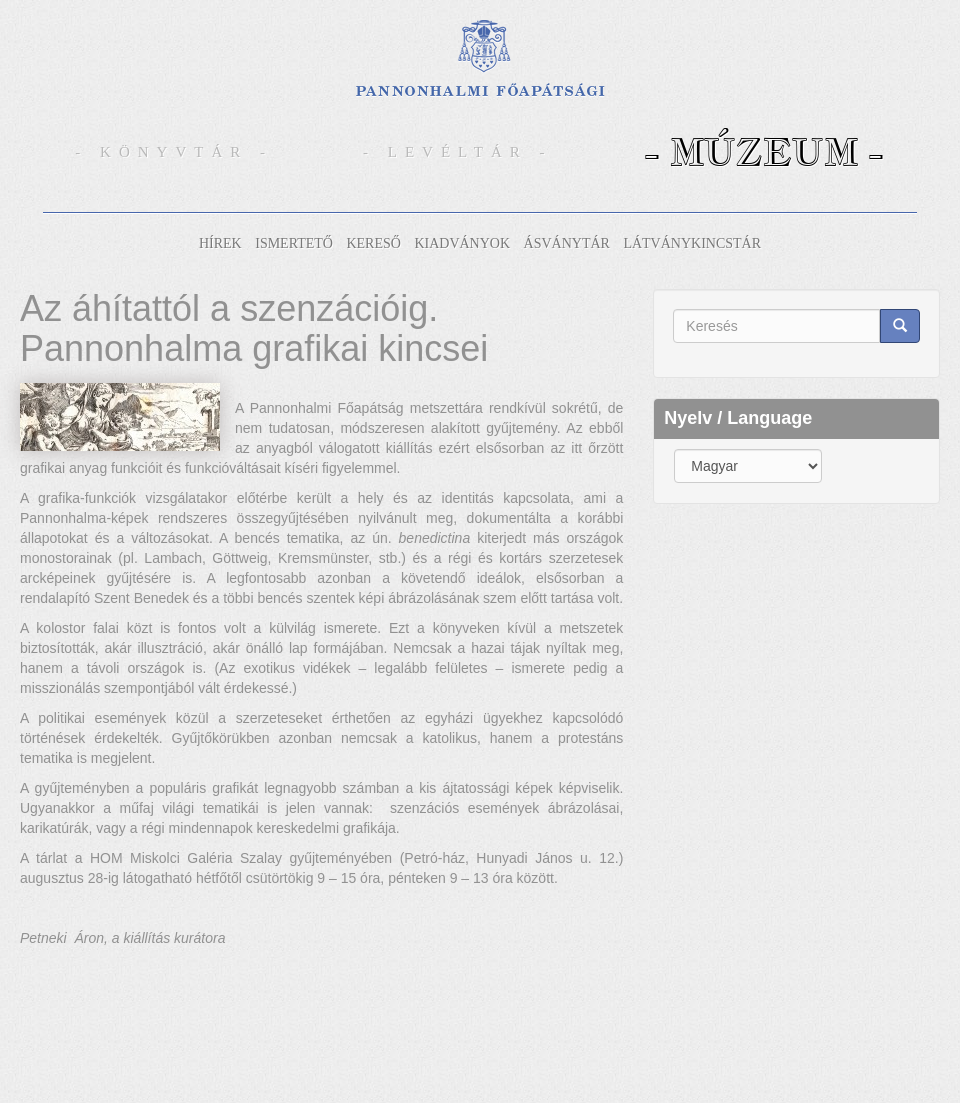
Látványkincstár (692, 243)
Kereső (373, 243)
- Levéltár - (458, 152)
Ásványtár (567, 243)
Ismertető (294, 243)
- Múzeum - (764, 151)
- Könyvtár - (174, 152)
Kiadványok (462, 243)
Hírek (220, 243)
